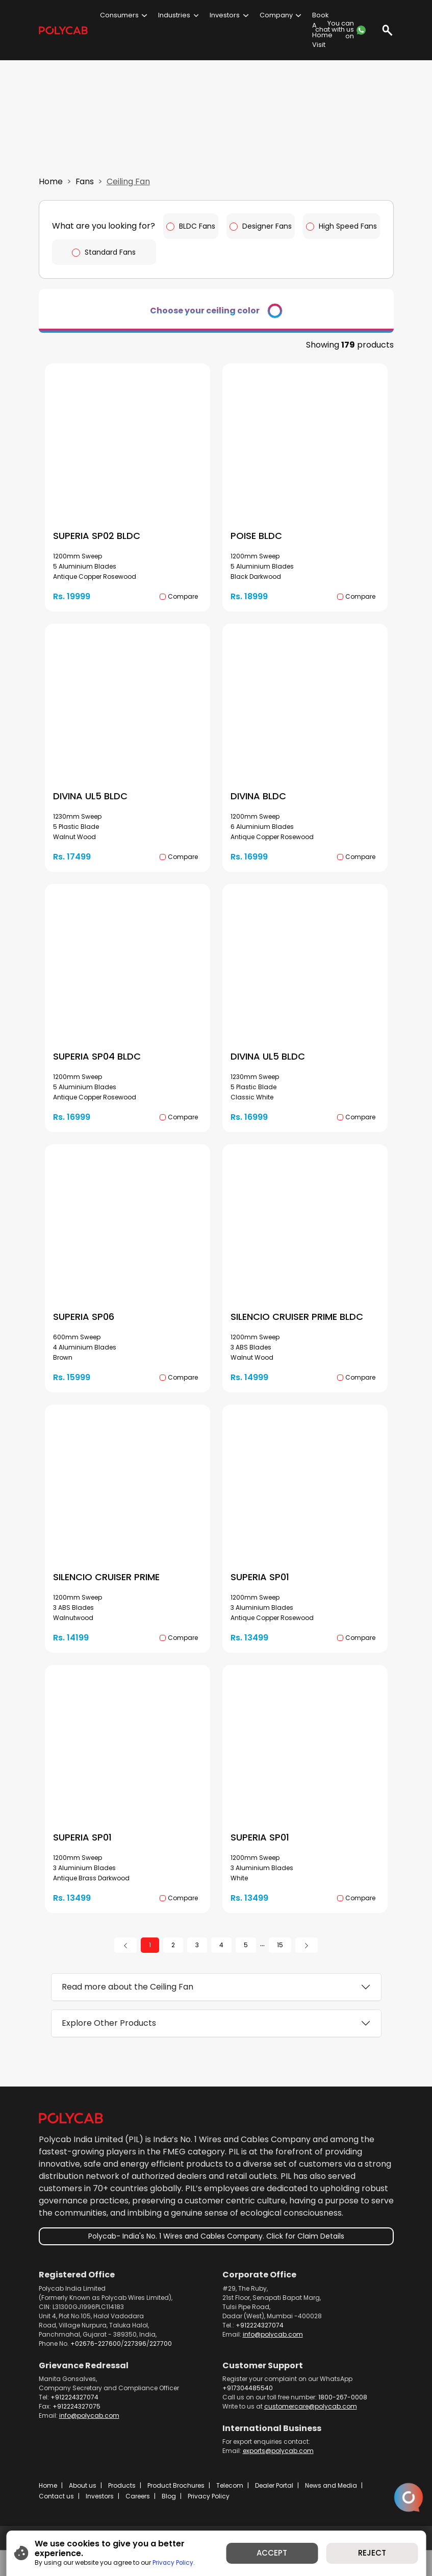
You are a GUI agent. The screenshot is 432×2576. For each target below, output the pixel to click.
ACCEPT (272, 2553)
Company (276, 15)
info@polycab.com (273, 2346)
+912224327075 (76, 2418)
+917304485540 (247, 2400)
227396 (135, 2355)
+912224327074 (260, 2337)
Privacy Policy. (174, 2563)
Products (122, 2497)
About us (82, 2497)
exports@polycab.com (278, 2463)
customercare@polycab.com (310, 2418)
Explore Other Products (109, 2035)
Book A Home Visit (322, 30)
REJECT (372, 2553)
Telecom (229, 2497)
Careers (137, 2508)
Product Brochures (176, 2497)
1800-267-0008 (342, 2409)
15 (280, 1957)
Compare (183, 608)
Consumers (119, 15)
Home (51, 195)
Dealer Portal (274, 2497)
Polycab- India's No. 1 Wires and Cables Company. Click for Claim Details (216, 2249)
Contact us (56, 2508)
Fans (84, 195)
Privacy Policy (209, 2508)
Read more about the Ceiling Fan (127, 1999)
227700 (160, 2355)
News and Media (331, 2497)
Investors (225, 15)
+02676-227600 (95, 2355)
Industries (174, 15)
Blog (169, 2508)
